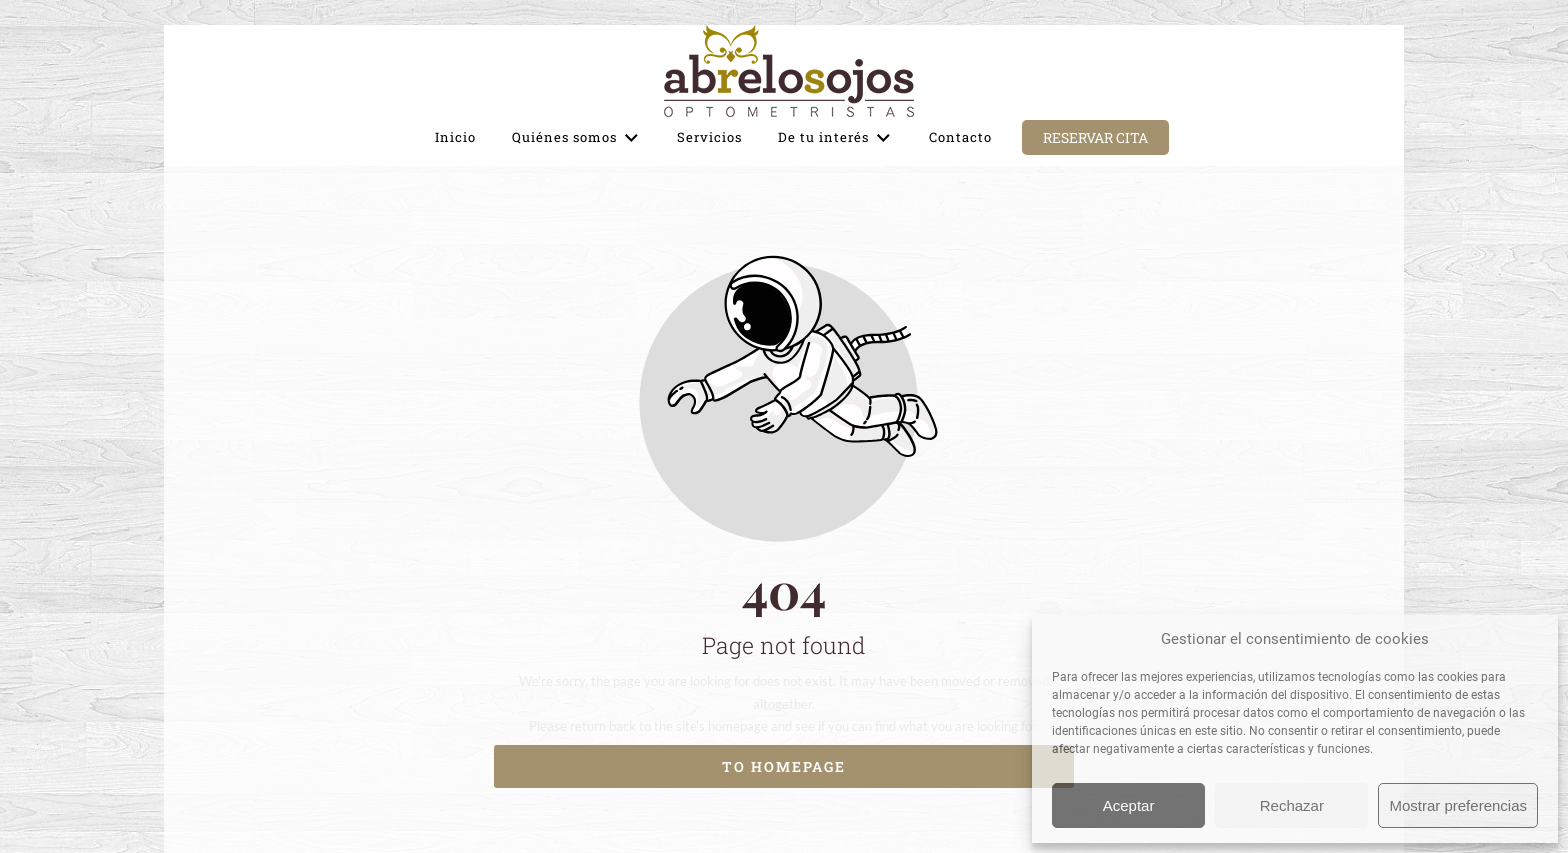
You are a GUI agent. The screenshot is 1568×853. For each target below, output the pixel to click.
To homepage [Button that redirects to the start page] (784, 766)
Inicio (455, 137)
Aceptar (1129, 805)
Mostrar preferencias (1458, 805)
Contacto (960, 137)
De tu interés (835, 138)
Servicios (709, 137)
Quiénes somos (576, 138)
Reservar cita (1095, 137)
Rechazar (1292, 805)
